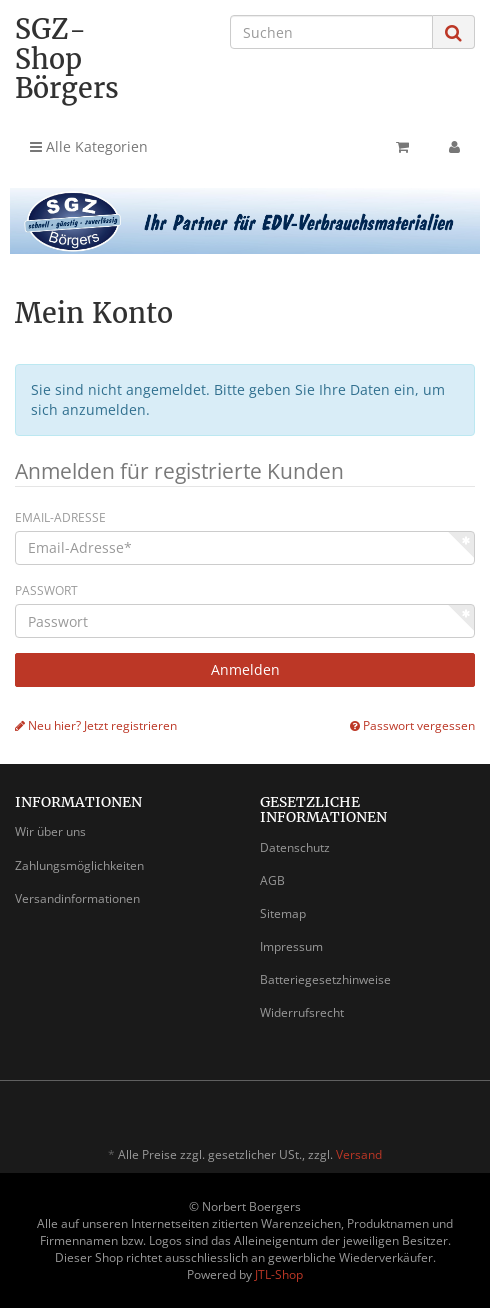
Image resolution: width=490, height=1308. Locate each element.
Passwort (46, 590)
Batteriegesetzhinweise (325, 979)
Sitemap (283, 913)
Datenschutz (295, 847)
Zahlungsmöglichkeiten (79, 865)
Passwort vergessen (412, 725)
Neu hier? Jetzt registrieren (96, 725)
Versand (359, 1154)
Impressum (291, 946)
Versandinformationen (77, 898)
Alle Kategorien (89, 146)
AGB (272, 880)
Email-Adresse (60, 517)
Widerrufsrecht (302, 1012)
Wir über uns (50, 831)
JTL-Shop (279, 1274)
